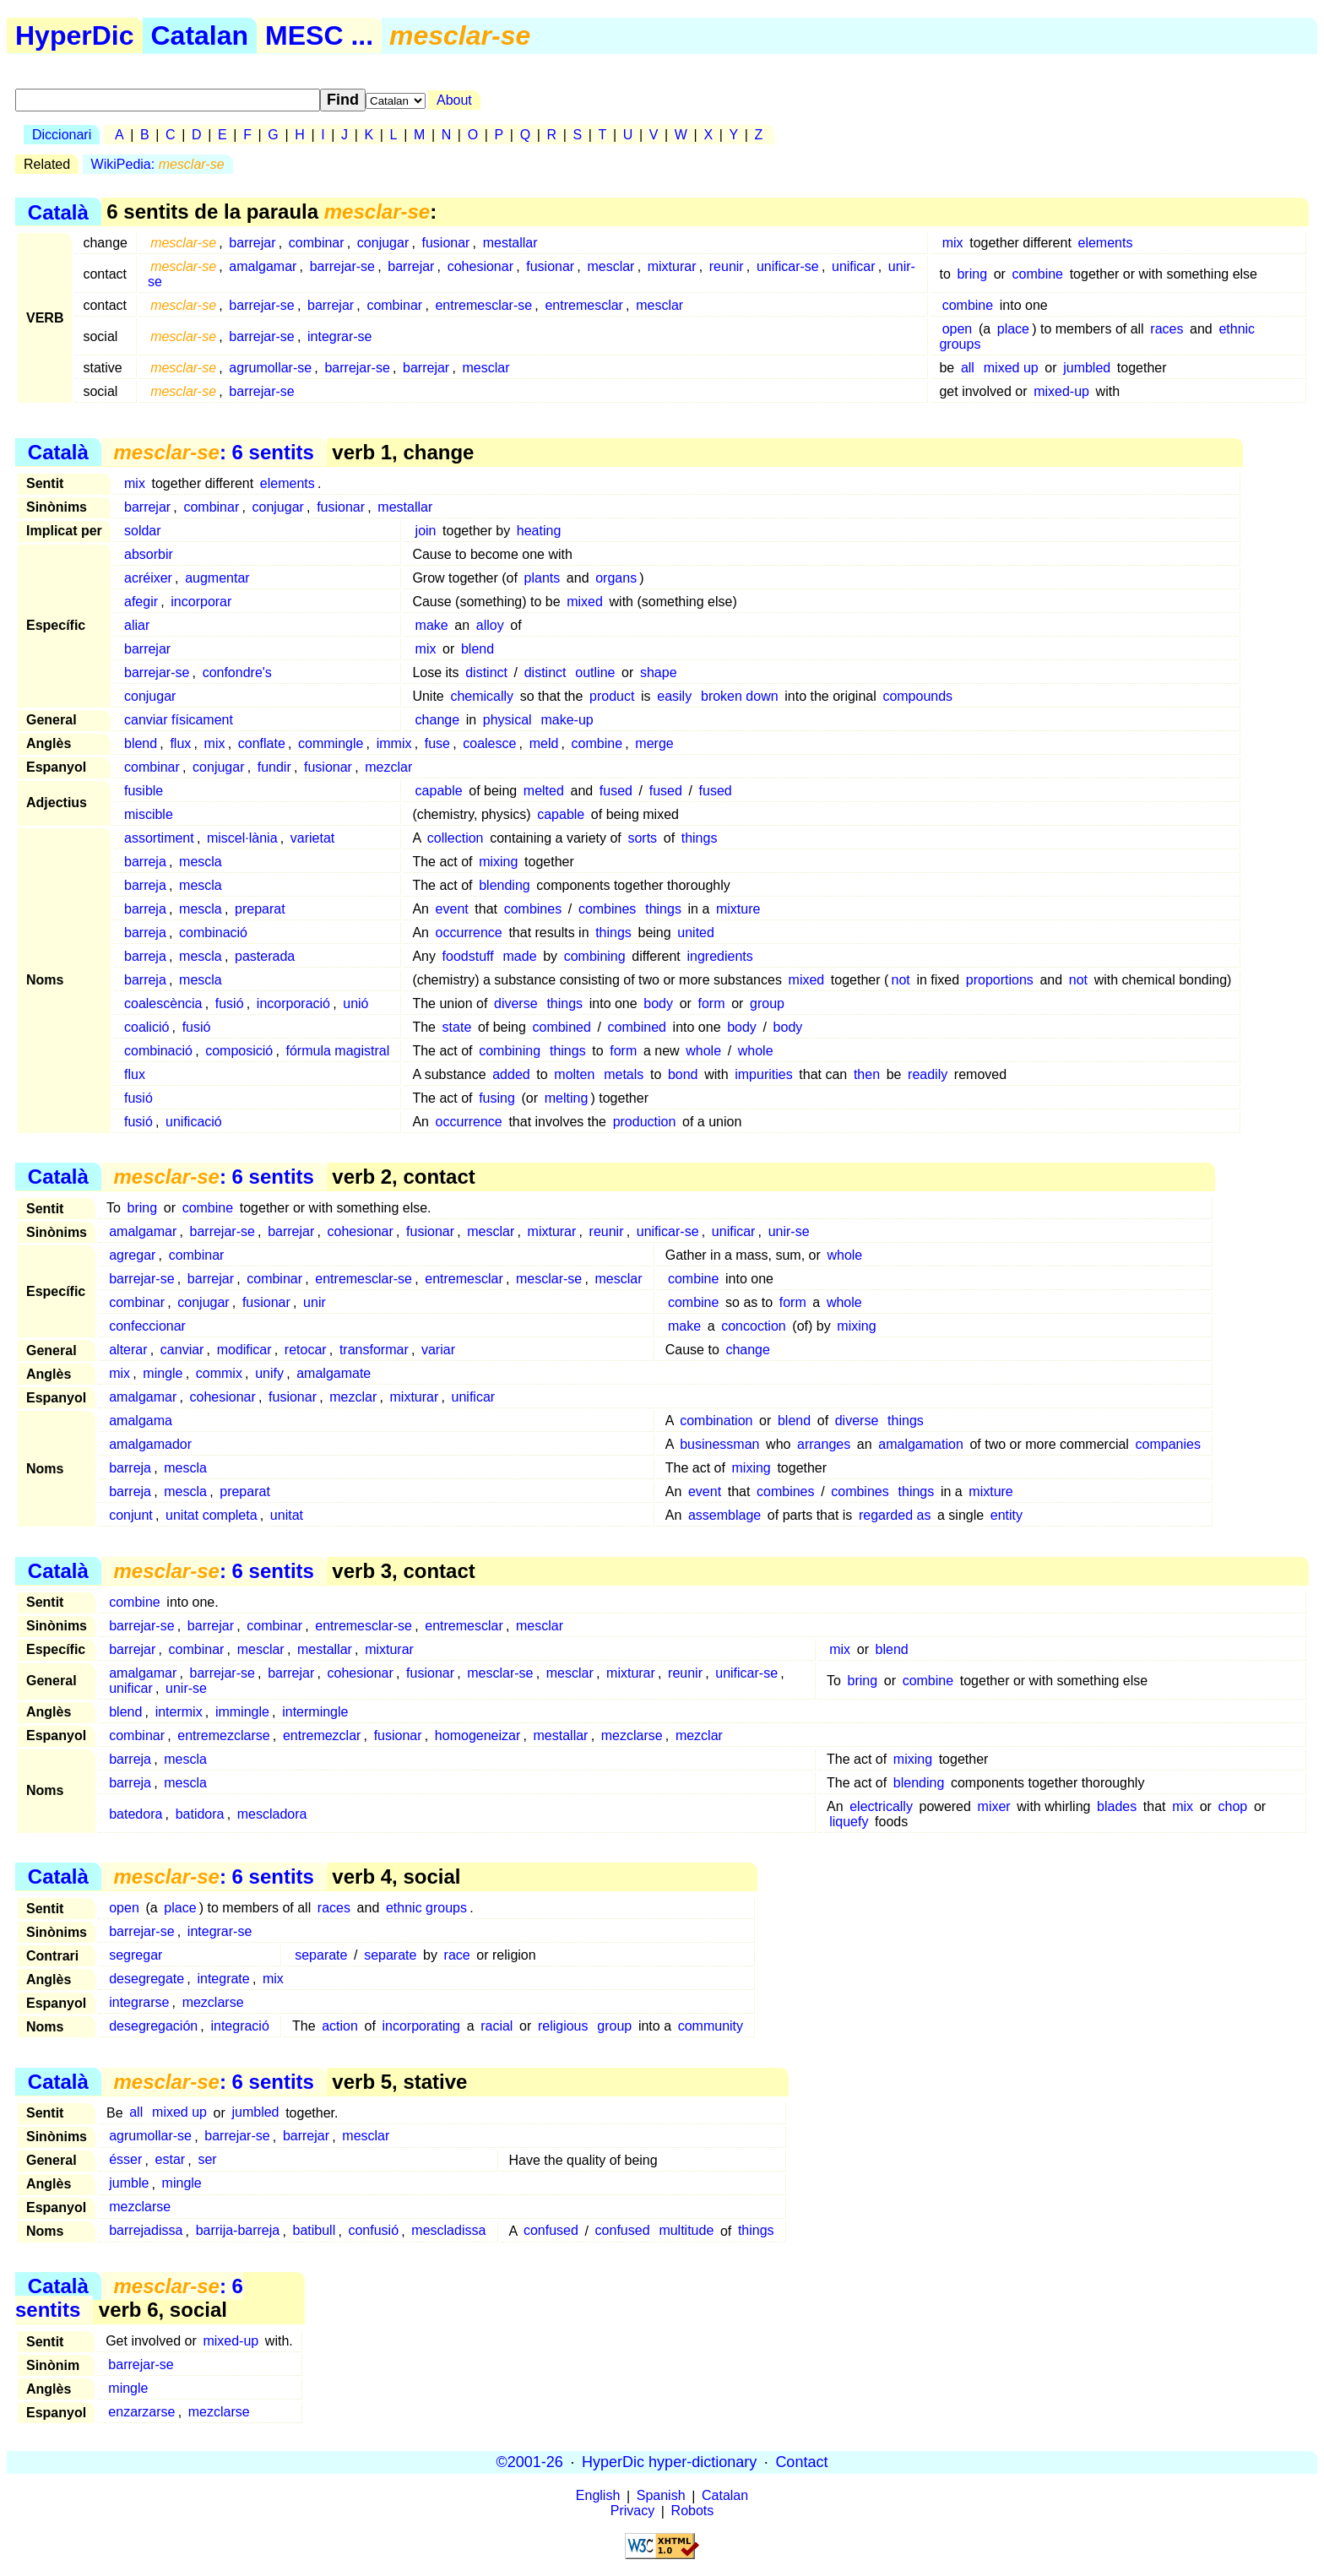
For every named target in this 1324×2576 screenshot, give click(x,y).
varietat (312, 838)
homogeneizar (477, 1735)
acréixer (148, 578)
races (1166, 329)
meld (544, 743)
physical (507, 720)
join (426, 530)
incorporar (201, 601)
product (611, 696)
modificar (244, 1349)
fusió (229, 1003)
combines (533, 909)
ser (207, 2160)
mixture (738, 909)
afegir (141, 601)
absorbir (148, 554)
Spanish (661, 2496)
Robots (692, 2511)
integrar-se (339, 336)
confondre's (237, 672)
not (901, 980)
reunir (726, 266)
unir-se (789, 1231)
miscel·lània (242, 838)
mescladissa (448, 2231)
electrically (881, 1806)
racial (496, 2026)
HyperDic (74, 35)
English (598, 2496)
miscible (148, 814)
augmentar (217, 578)
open (957, 329)
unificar (854, 266)
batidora (200, 1814)
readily (927, 1074)
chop (1233, 1806)
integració (239, 2026)
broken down (740, 696)
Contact (801, 2462)
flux (180, 743)
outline (595, 672)
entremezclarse (223, 1735)
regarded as (895, 1515)
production (644, 1121)
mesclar (610, 266)
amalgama (140, 1420)
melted (544, 791)
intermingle (315, 1712)
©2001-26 (529, 2462)
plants (542, 578)
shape (658, 672)
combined (561, 1027)
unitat (286, 1515)
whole (703, 1051)
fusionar (445, 243)
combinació (213, 932)
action (340, 2026)
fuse (437, 743)
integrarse (139, 2002)
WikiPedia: (158, 164)
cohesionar (480, 266)
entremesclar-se (483, 305)
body (658, 1003)
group (767, 1003)
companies (1168, 1444)
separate (321, 1955)
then (867, 1074)
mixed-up (1061, 391)
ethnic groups (426, 1908)
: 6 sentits (213, 452)
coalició (146, 1027)
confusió (373, 2231)
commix (219, 1373)
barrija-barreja (238, 2231)
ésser (125, 2160)
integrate (223, 1978)
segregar (135, 1955)
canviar (182, 1349)
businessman (719, 1444)
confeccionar (147, 1326)
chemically (481, 696)
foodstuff (468, 956)
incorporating (422, 2026)
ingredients (719, 956)
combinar (317, 243)
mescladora (272, 1814)
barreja (145, 861)
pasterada (265, 956)
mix (952, 243)
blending (504, 885)
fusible (143, 791)
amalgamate (333, 1373)
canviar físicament (178, 720)
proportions (1000, 980)
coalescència (163, 1003)
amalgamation (920, 1444)
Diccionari (61, 134)
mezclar (388, 767)
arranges (823, 1444)
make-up (566, 720)
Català (58, 211)
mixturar (672, 266)
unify (269, 1373)
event (452, 909)
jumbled (1086, 368)
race (457, 1955)
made (520, 956)
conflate (261, 743)
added (511, 1074)
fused (616, 791)
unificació (194, 1121)
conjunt (131, 1515)
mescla (200, 861)
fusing (497, 1098)
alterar (128, 1349)
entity (1006, 1515)
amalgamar (262, 266)
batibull (313, 2231)
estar (170, 2160)
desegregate (146, 1978)
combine (1037, 274)
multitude (686, 2231)
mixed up (1011, 368)
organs (616, 578)
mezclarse (632, 1735)
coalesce (489, 743)
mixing (498, 861)
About (454, 100)
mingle (162, 1373)
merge (654, 743)
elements (1105, 243)
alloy (490, 625)
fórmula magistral (338, 1051)
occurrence (469, 932)
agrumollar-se (270, 368)
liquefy (848, 1821)
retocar (306, 1349)
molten (574, 1074)
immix (394, 743)
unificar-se (788, 266)
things (699, 838)
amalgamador (150, 1444)
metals (623, 1074)
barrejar (252, 243)
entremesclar (583, 305)
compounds (917, 696)
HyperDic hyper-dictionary (669, 2462)
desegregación (153, 2026)
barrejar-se (342, 266)
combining (595, 956)
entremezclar (322, 1735)
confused (551, 2231)
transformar (374, 1349)
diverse (516, 1003)
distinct (486, 672)
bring (972, 274)
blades (1117, 1806)
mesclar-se (549, 1279)
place (1013, 329)
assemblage (724, 1515)
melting (567, 1098)
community (710, 2026)
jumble (129, 2184)
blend (477, 649)
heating (539, 530)
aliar (136, 625)
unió (355, 1003)
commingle (330, 743)
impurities (763, 1074)
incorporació (293, 1003)
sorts (642, 838)
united (695, 932)
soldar (142, 530)
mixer (994, 1806)
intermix (179, 1712)
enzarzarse (141, 2412)
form (711, 1003)
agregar (132, 1255)
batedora (135, 1814)
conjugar (383, 243)
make (431, 625)
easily (674, 696)
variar (438, 1349)
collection (455, 838)
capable (439, 791)
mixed (585, 601)
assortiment (159, 838)
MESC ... (319, 35)
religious (563, 2026)
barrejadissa (145, 2231)
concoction (753, 1326)
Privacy (632, 2511)
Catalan (200, 35)
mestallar (510, 243)
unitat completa (212, 1515)
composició (239, 1051)
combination (716, 1420)
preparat (260, 909)
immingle (242, 1712)
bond (683, 1074)
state (457, 1027)
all (967, 368)
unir (314, 1302)
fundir (274, 767)
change (437, 720)
